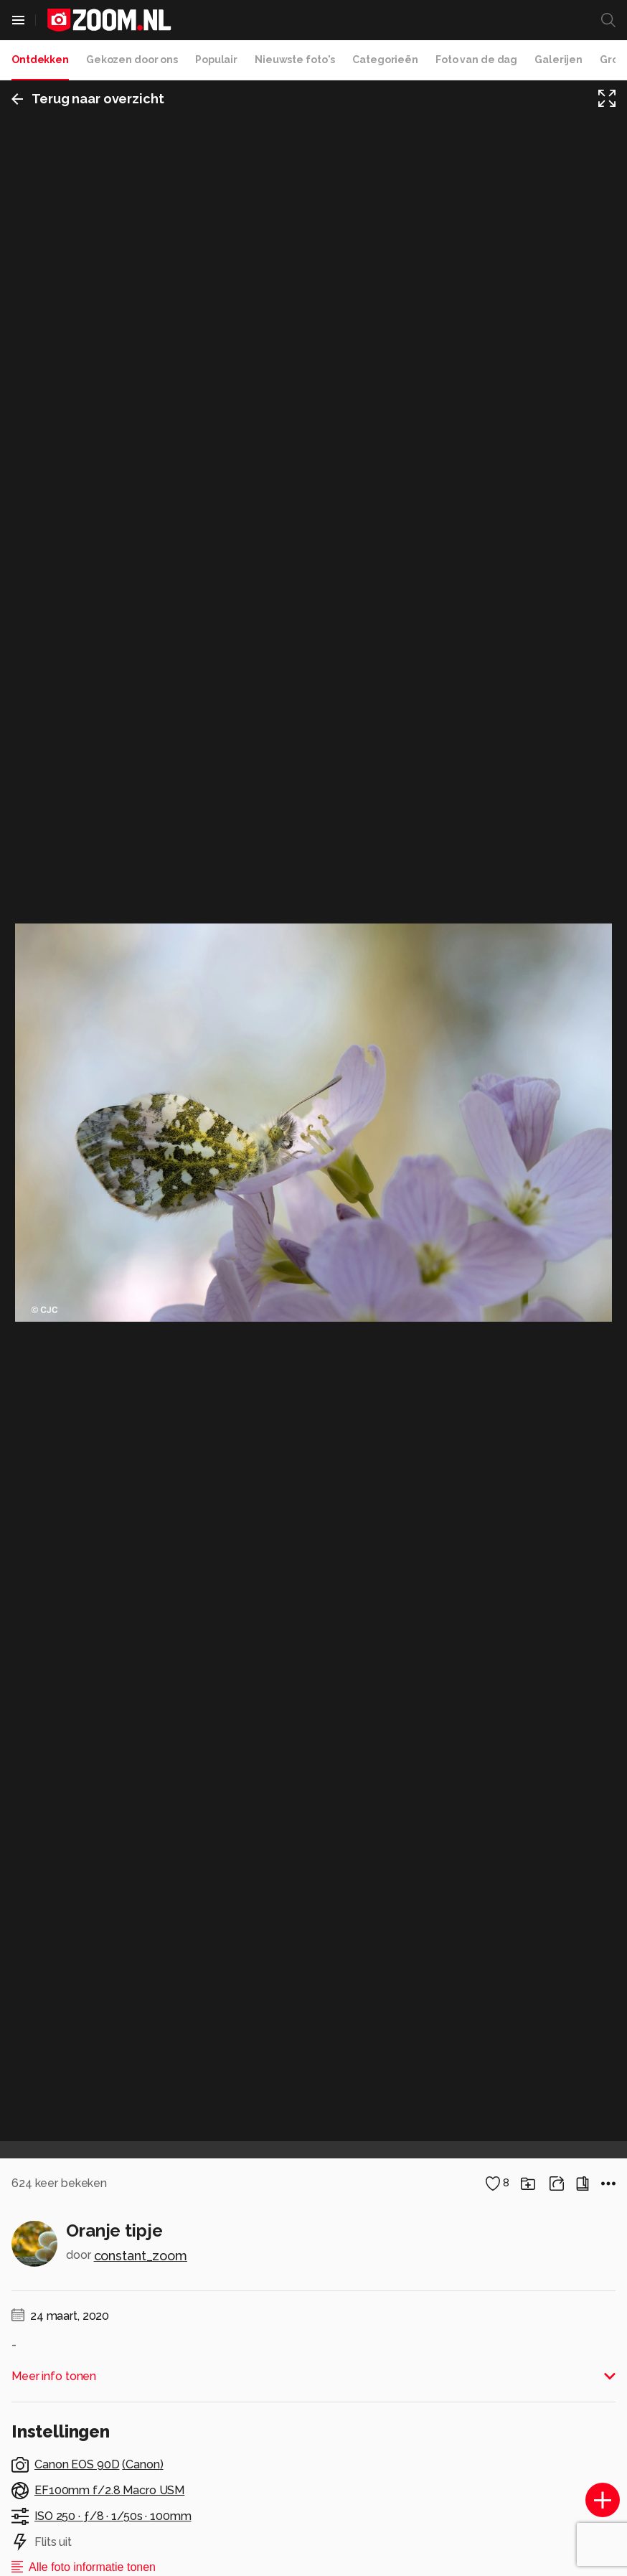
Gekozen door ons (132, 59)
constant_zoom (140, 2255)
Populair (216, 59)
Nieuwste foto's (295, 59)
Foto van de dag (476, 59)
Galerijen (558, 59)
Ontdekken (40, 59)
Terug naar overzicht (87, 98)
